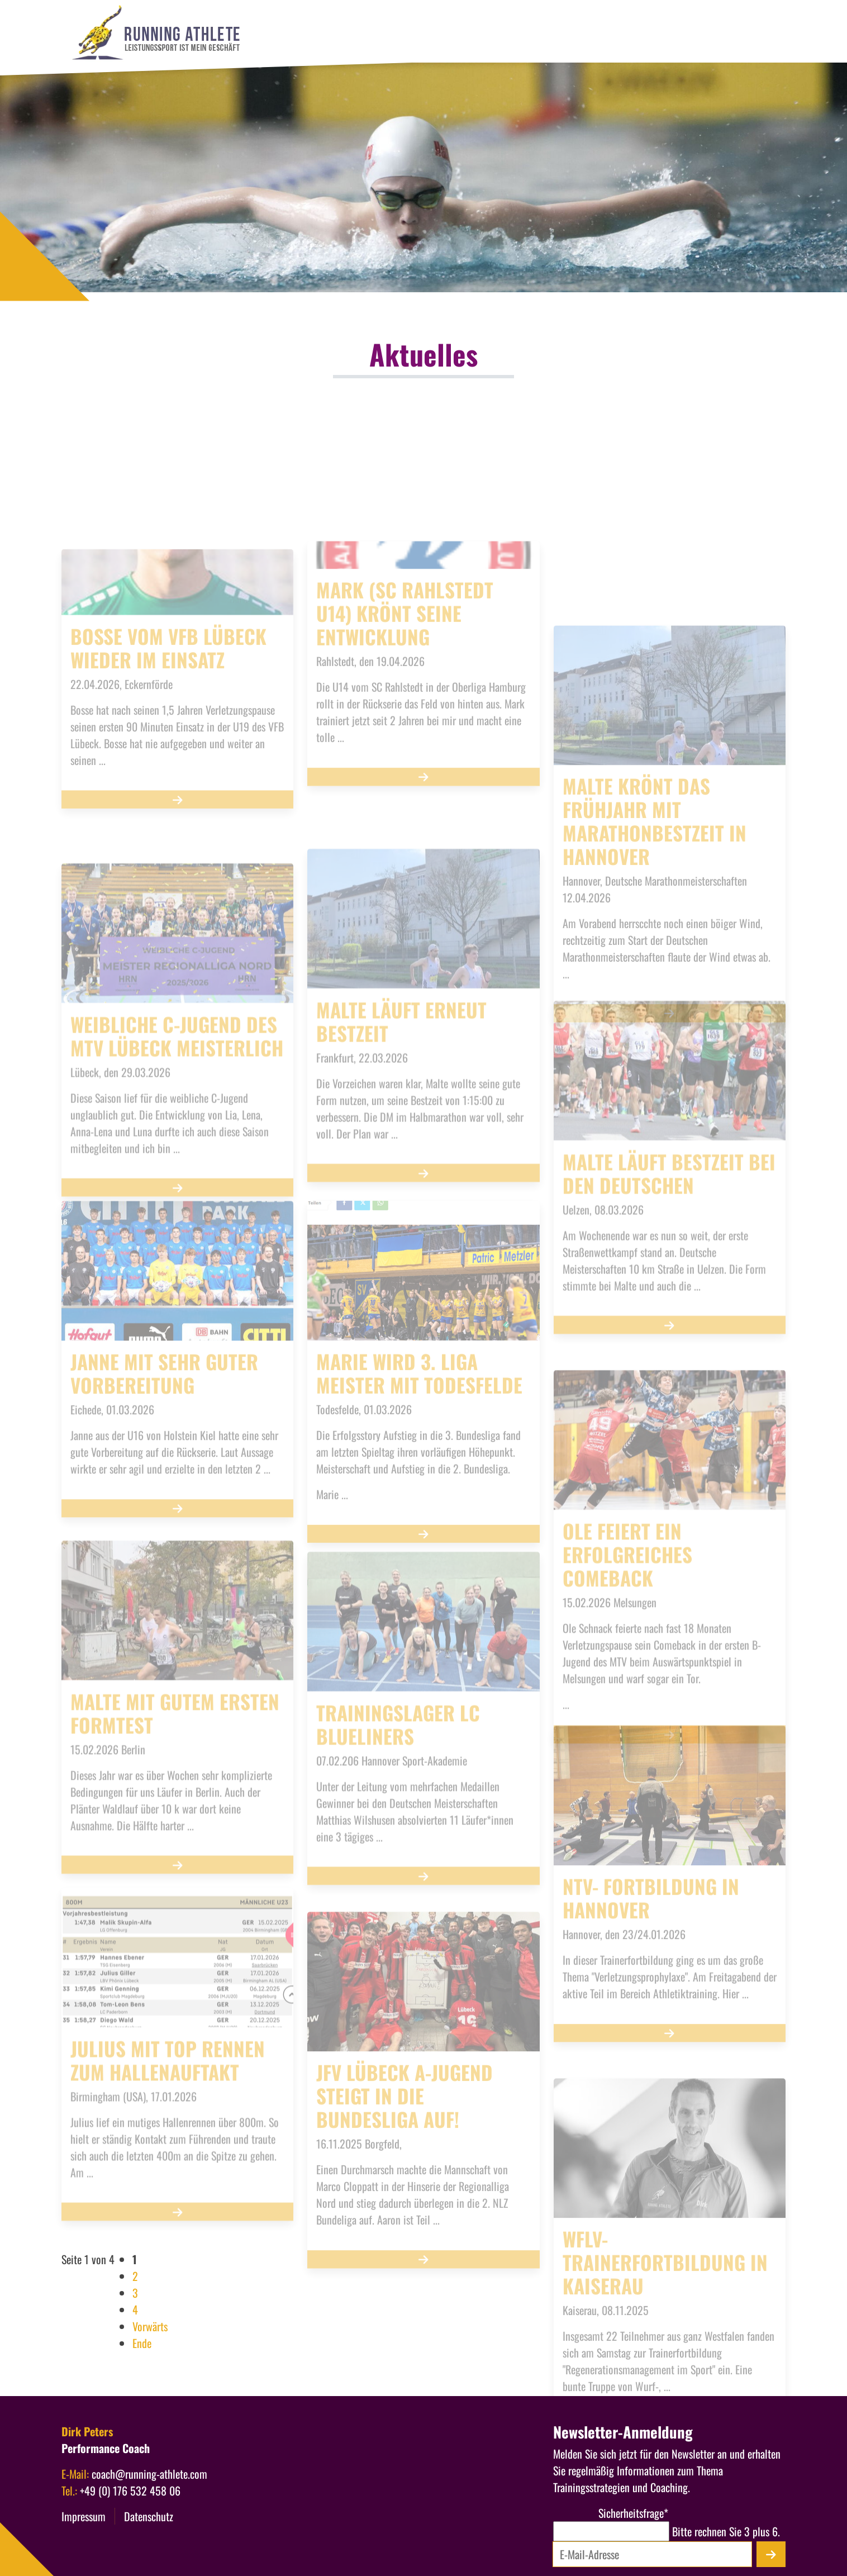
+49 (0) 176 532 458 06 (130, 2490)
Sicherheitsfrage (610, 2512)
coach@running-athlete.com (149, 2473)
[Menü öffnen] (795, 116)
